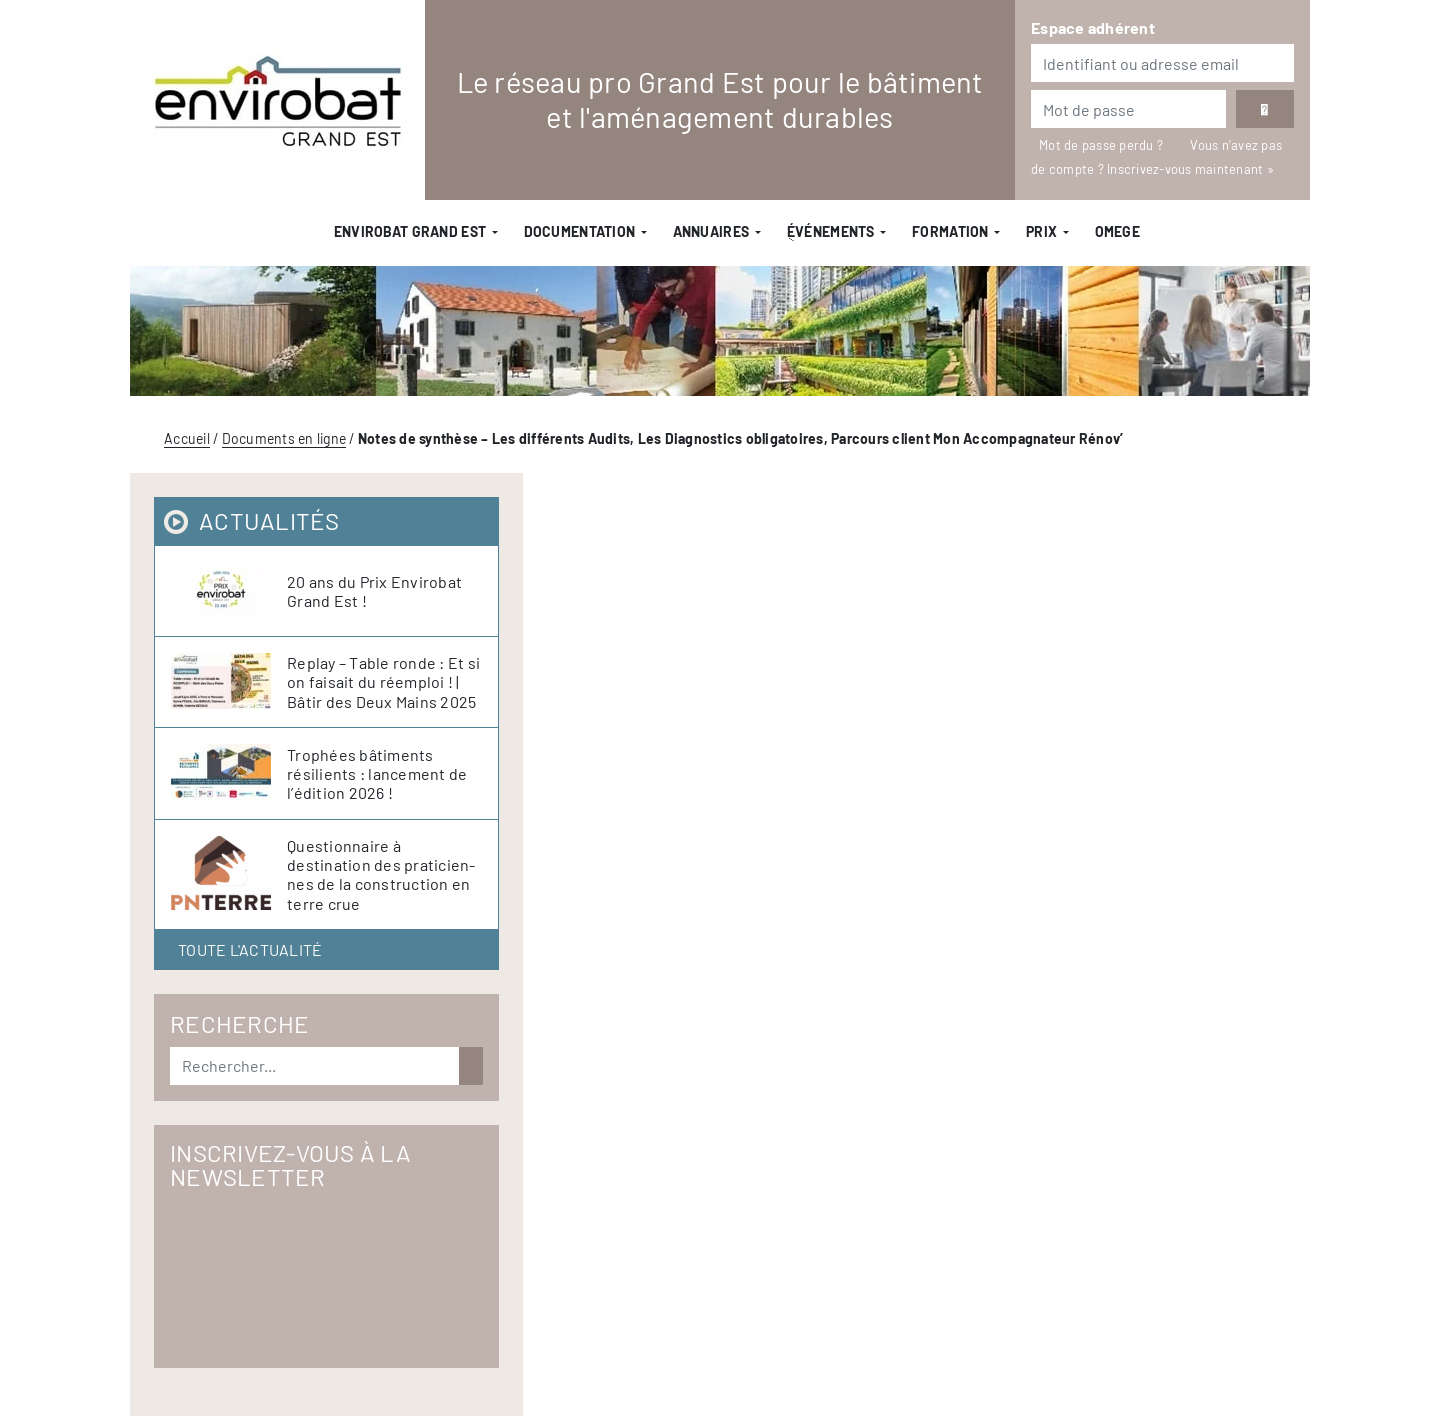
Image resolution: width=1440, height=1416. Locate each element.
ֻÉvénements (831, 231)
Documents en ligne (284, 438)
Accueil (187, 438)
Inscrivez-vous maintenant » (1190, 169)
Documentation (580, 231)
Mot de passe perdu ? (1102, 145)
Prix (1041, 231)
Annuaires (711, 231)
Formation (950, 231)
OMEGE (1117, 231)
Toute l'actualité (250, 949)
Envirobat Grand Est (410, 231)
